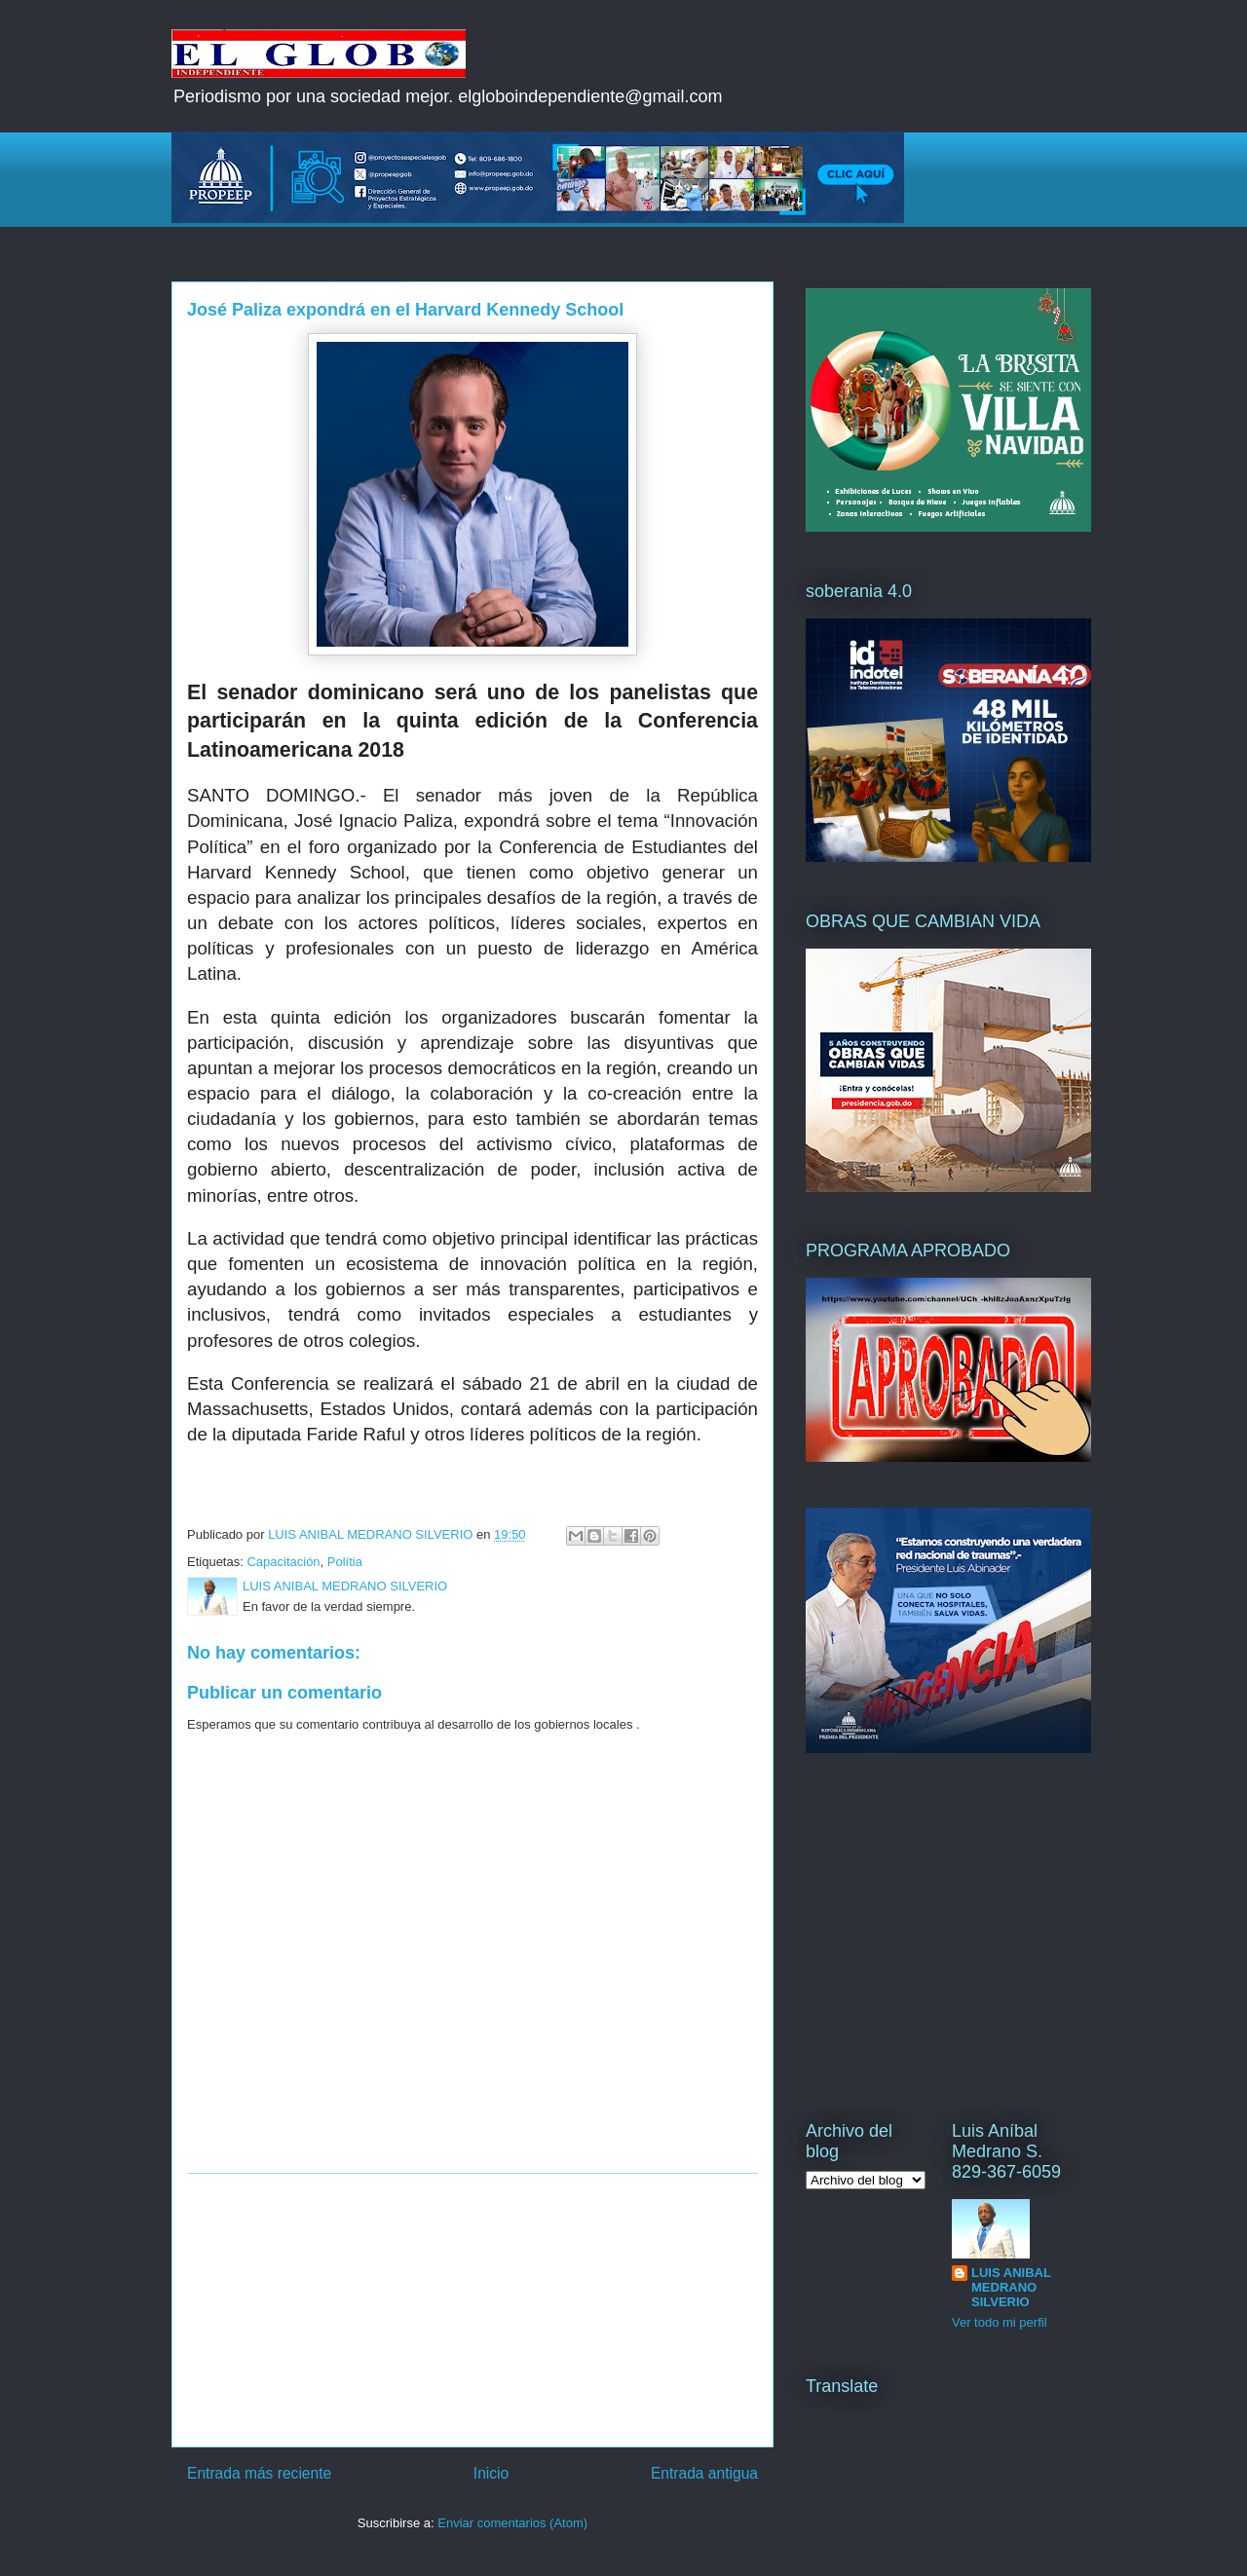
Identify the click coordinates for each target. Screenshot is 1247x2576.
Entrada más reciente (259, 2473)
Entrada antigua (704, 2473)
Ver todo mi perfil (999, 2322)
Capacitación (283, 1561)
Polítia (344, 1561)
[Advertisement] (472, 2310)
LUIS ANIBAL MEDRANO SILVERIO (1011, 2287)
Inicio (491, 2473)
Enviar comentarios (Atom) (512, 2523)
